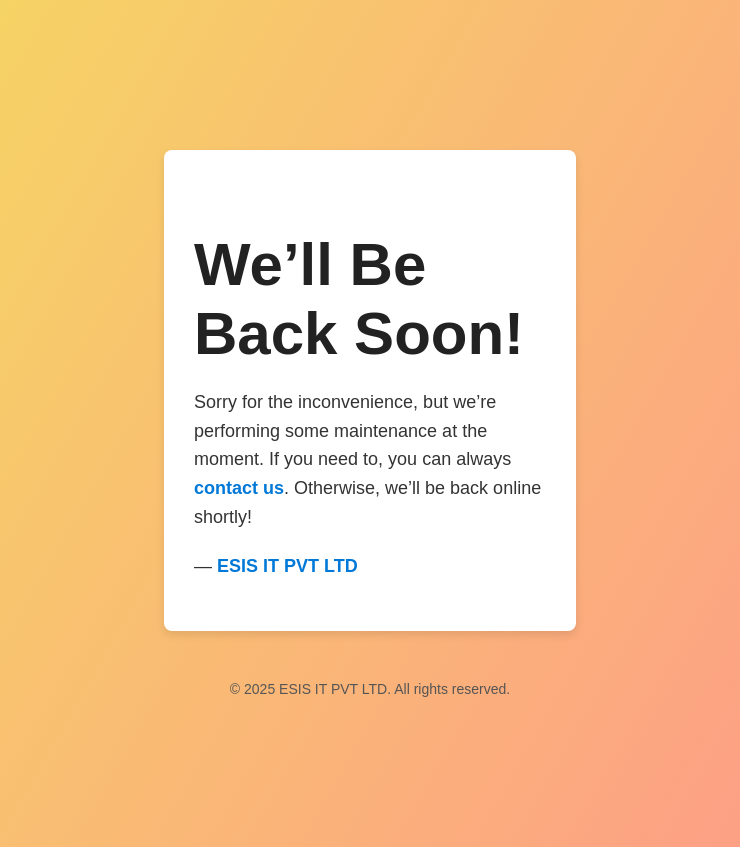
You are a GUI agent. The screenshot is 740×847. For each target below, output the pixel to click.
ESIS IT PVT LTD (287, 566)
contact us (239, 488)
